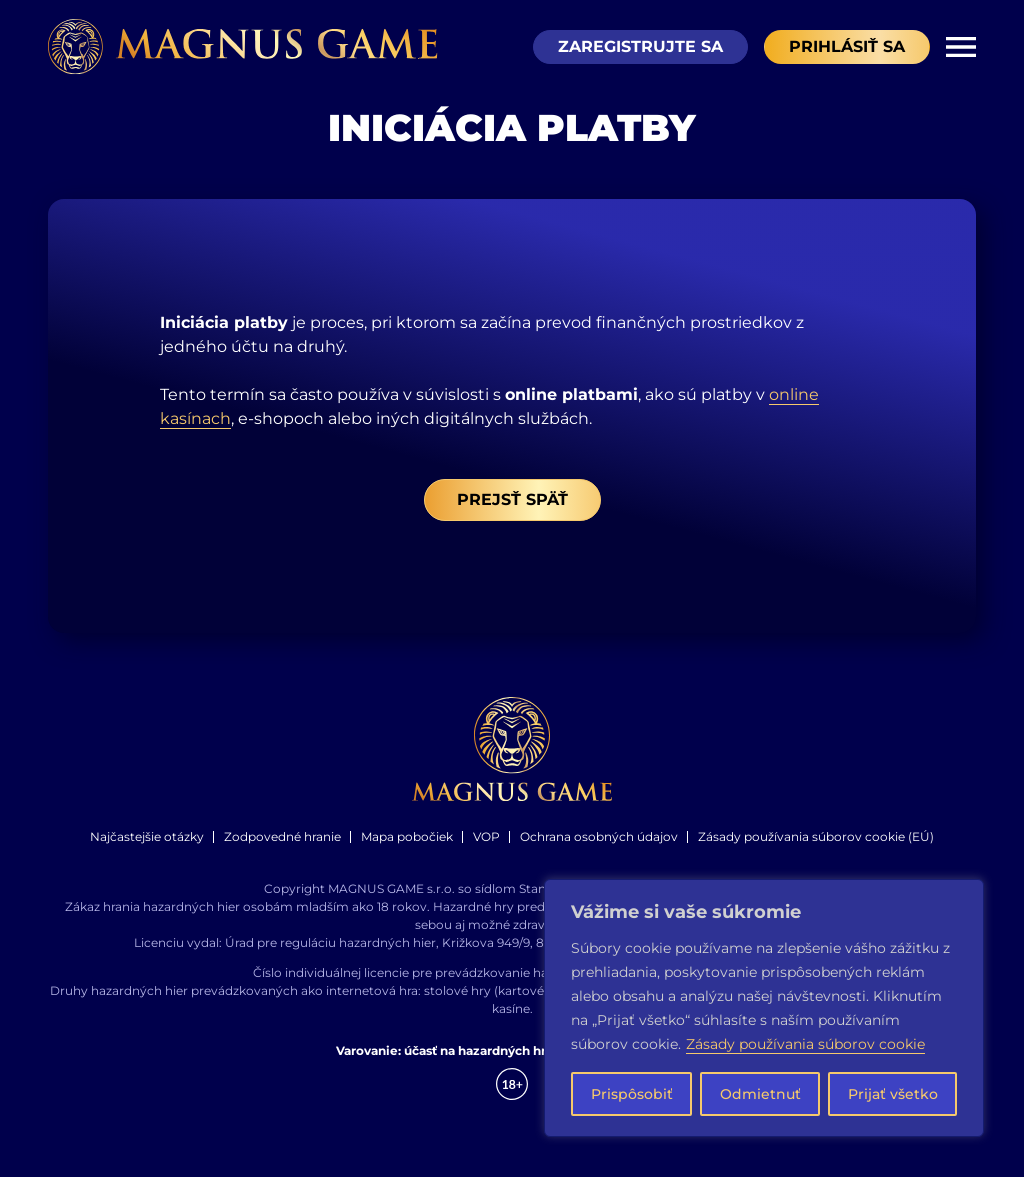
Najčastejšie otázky (147, 849)
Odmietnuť (760, 1094)
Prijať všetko (893, 1094)
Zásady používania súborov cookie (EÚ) (816, 849)
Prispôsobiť (632, 1094)
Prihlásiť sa (847, 47)
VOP (486, 849)
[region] (764, 1008)
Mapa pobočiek (407, 849)
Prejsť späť (512, 512)
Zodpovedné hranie (282, 849)
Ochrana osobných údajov (599, 849)
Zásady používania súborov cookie (805, 1044)
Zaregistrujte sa (640, 47)
